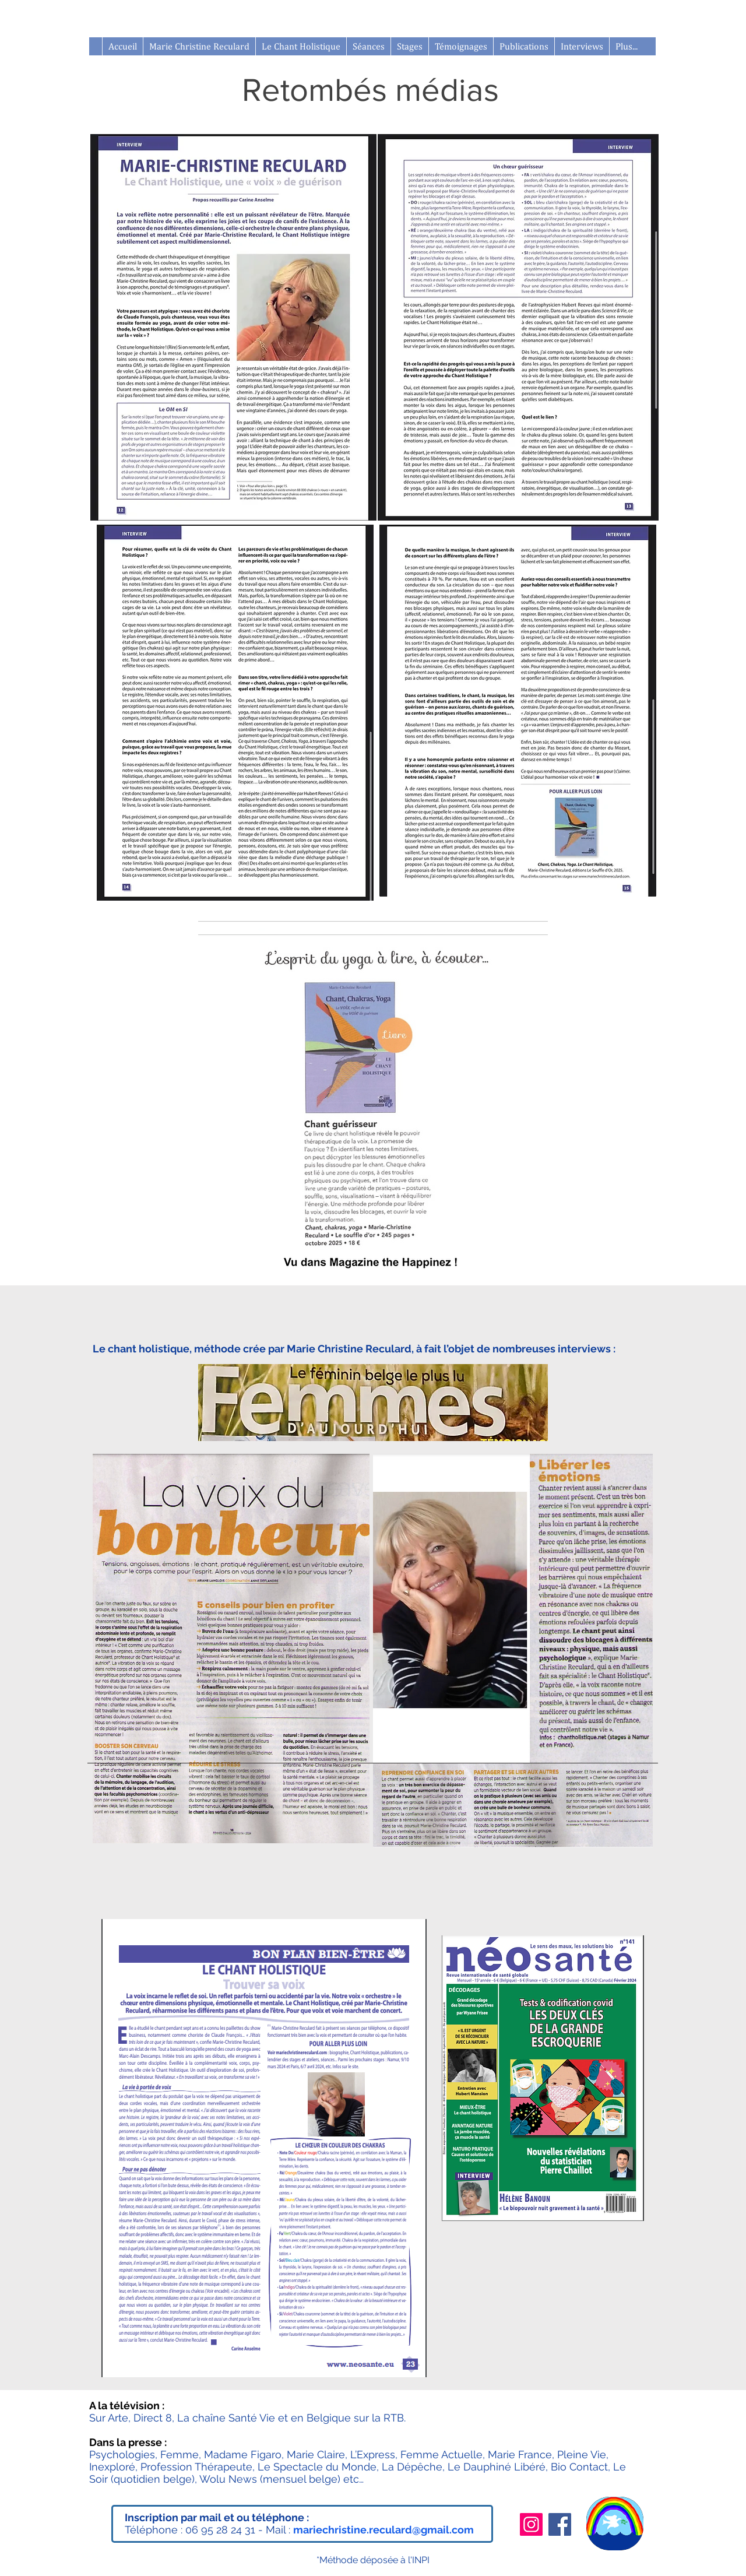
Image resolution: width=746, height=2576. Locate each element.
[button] (409, 46)
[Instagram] (531, 2524)
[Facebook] (559, 2524)
